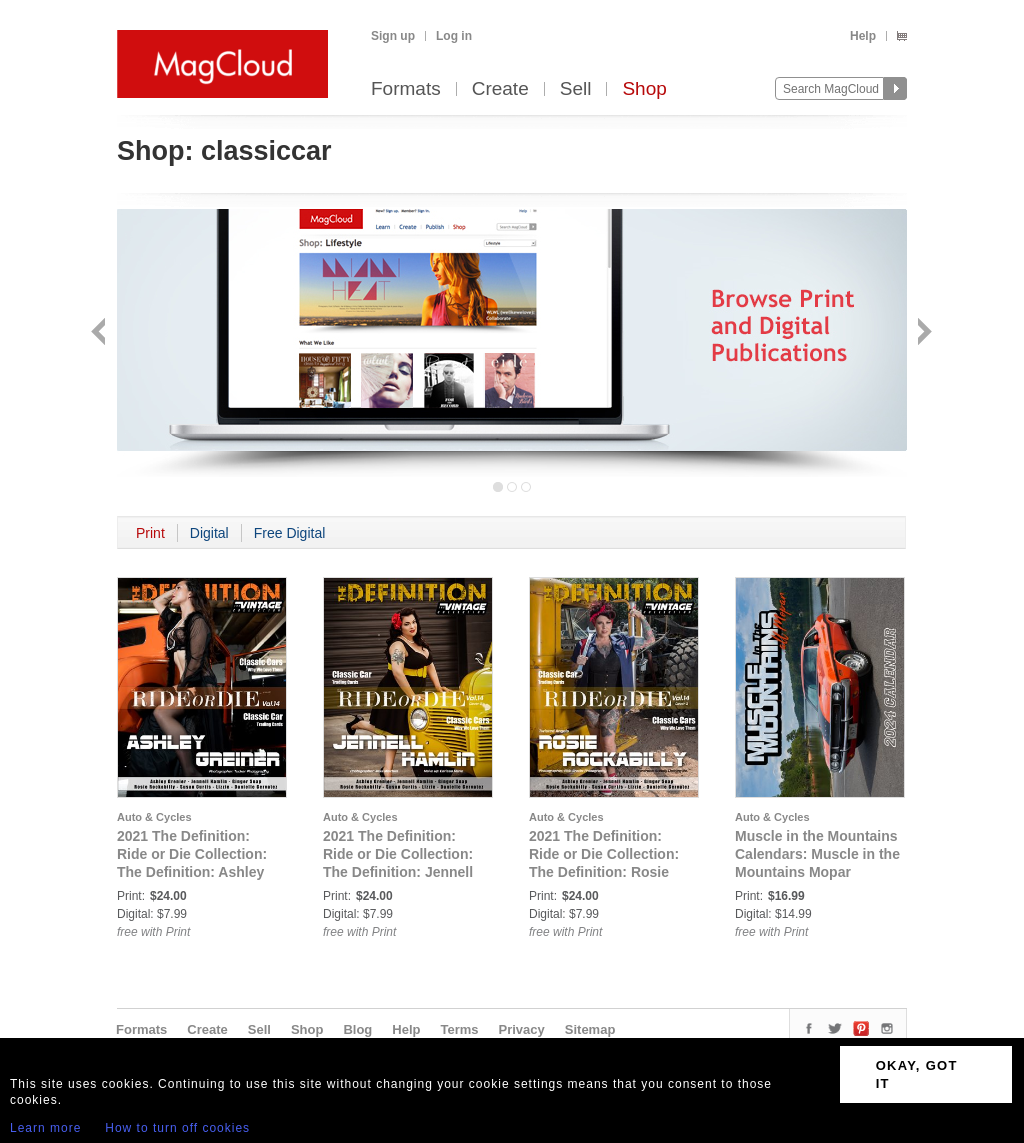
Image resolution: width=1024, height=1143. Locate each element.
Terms (459, 1029)
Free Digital (290, 533)
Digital (209, 533)
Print (150, 533)
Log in (454, 36)
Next (922, 333)
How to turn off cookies (177, 1128)
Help (863, 36)
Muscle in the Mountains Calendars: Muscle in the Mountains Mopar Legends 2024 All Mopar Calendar (817, 872)
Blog (357, 1029)
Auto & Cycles (154, 817)
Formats (406, 89)
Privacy (522, 1029)
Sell (576, 89)
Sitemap (590, 1029)
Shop (644, 89)
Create (500, 89)
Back (100, 333)
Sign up (393, 36)
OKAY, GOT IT (917, 1074)
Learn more (45, 1128)
